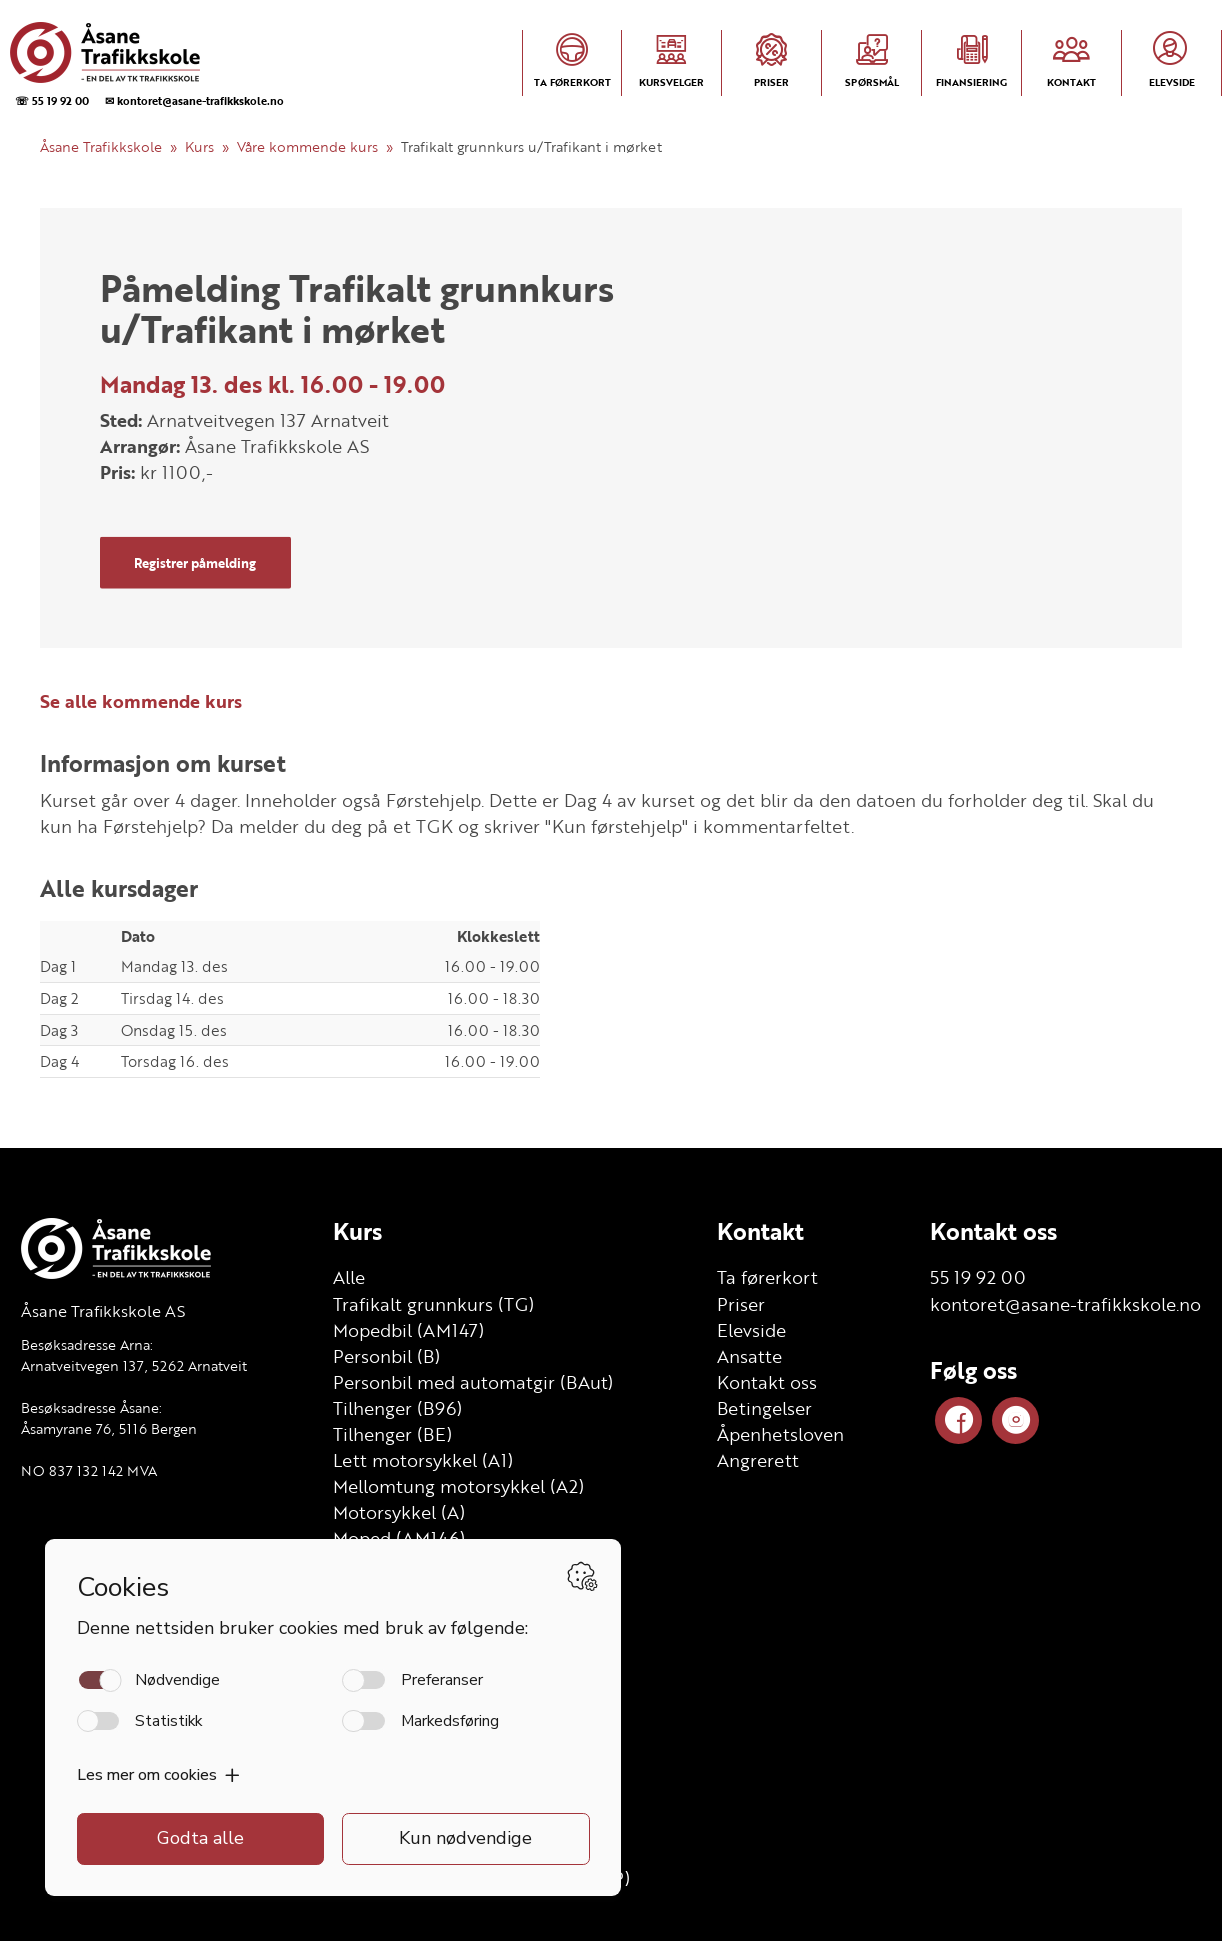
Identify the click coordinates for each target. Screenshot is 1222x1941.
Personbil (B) (386, 1356)
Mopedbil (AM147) (408, 1330)
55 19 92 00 (978, 1277)
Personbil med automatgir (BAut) (473, 1382)
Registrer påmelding (195, 562)
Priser (741, 1304)
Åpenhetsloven (780, 1434)
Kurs (199, 146)
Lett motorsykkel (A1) (423, 1460)
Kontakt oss (767, 1382)
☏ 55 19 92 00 (52, 100)
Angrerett (758, 1460)
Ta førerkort (767, 1277)
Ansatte (749, 1356)
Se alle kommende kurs (141, 701)
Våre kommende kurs (307, 146)
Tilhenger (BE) (392, 1434)
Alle (349, 1277)
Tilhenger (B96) (397, 1408)
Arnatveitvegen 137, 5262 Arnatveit (134, 1365)
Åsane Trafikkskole (101, 146)
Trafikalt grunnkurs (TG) (433, 1304)
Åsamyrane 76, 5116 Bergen (109, 1428)
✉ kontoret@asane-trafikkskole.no (194, 100)
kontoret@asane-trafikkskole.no (1065, 1304)
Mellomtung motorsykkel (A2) (458, 1486)
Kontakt (760, 1231)
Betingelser (764, 1408)
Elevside (751, 1330)
